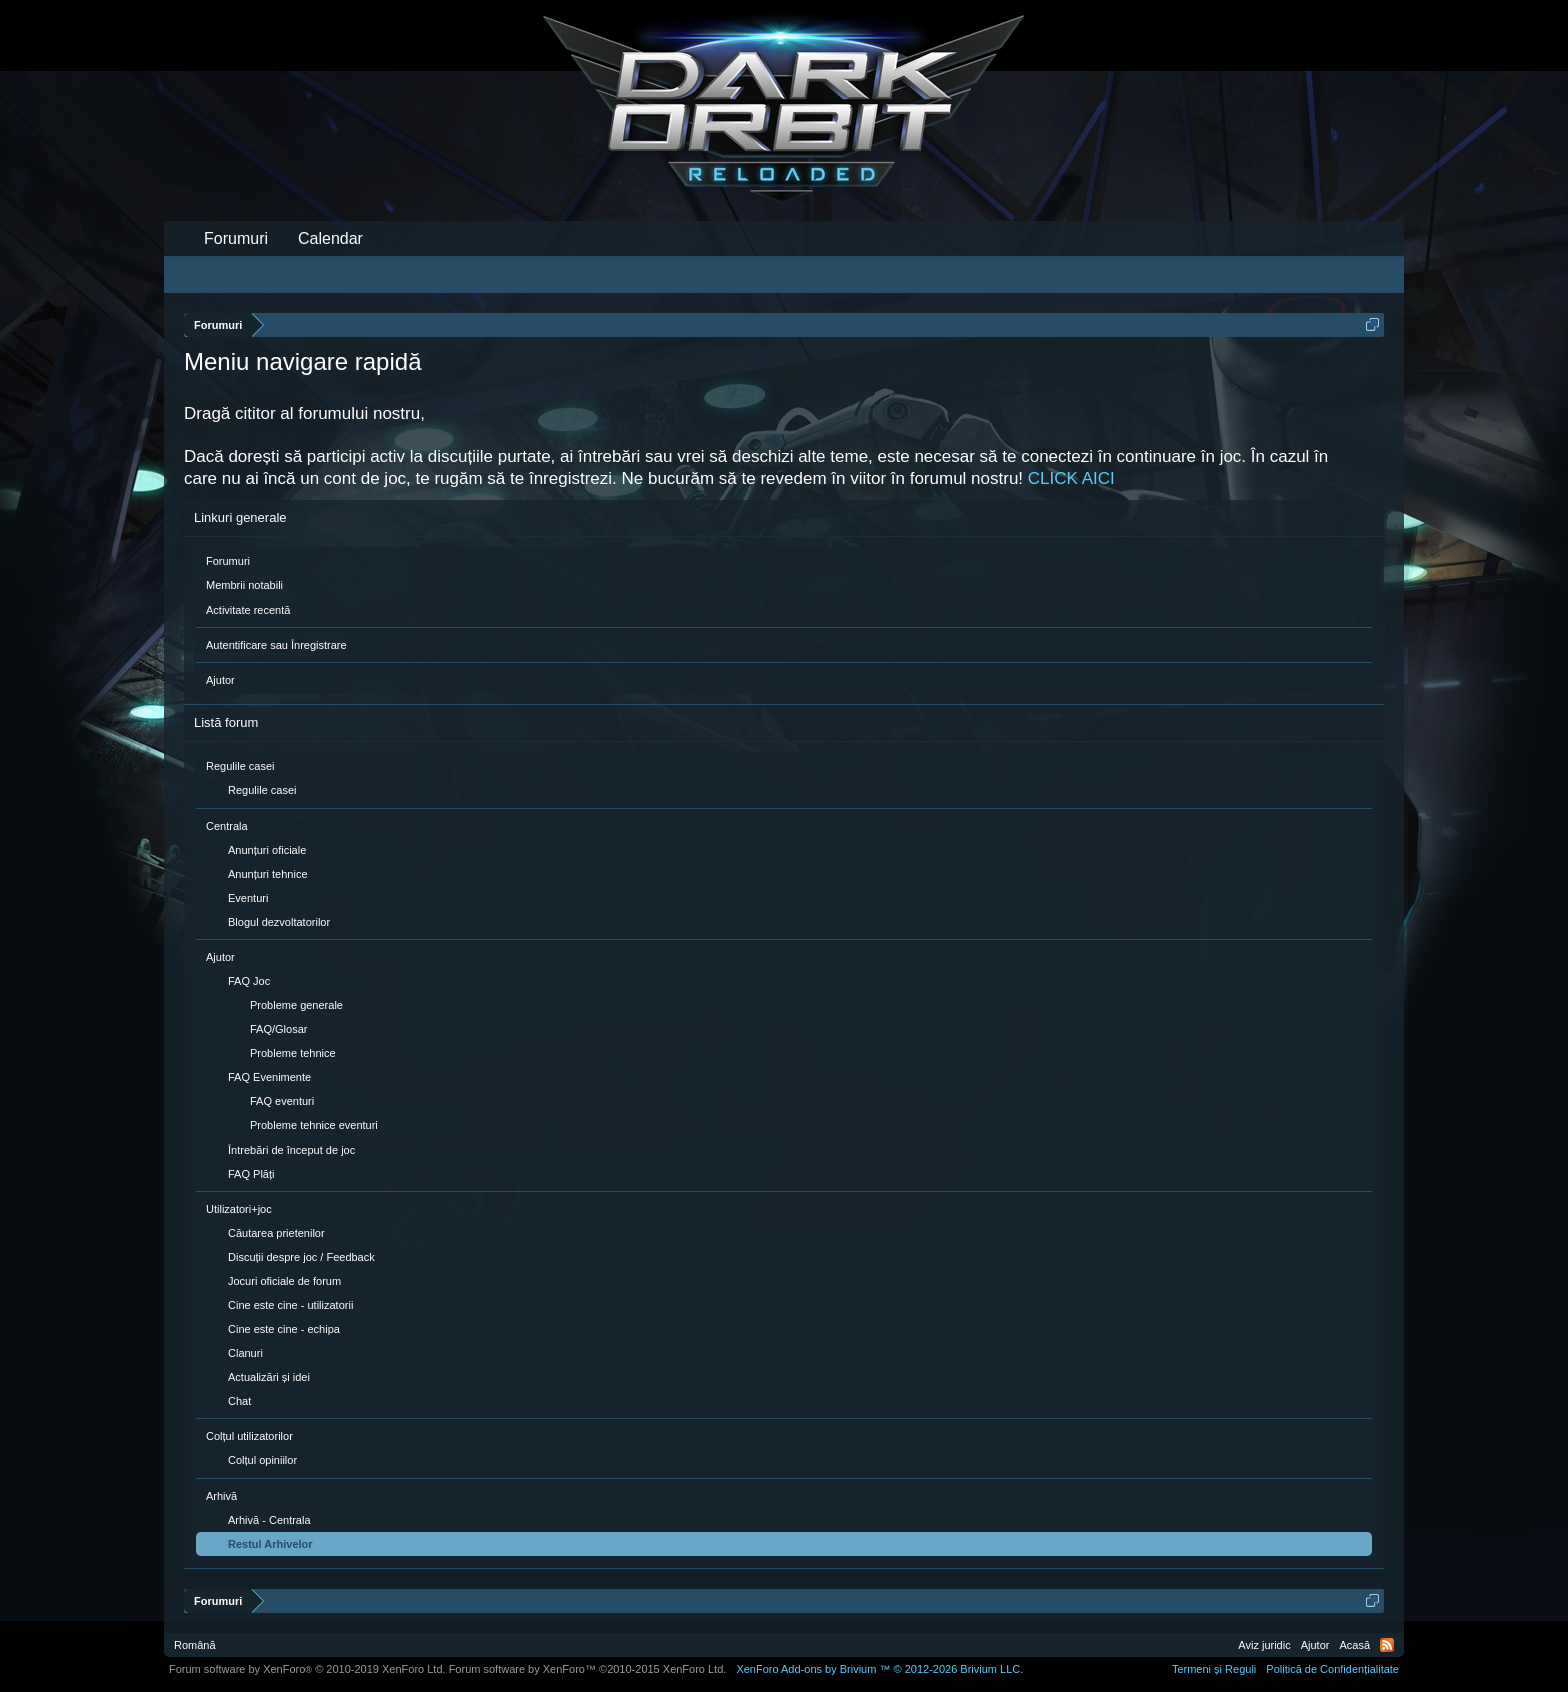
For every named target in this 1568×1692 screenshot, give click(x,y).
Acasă (1354, 1645)
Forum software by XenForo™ (588, 1669)
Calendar (330, 238)
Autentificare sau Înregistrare (276, 645)
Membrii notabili (244, 585)
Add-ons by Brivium (879, 1669)
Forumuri (228, 561)
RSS (1387, 1645)
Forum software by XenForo (307, 1669)
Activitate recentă (248, 610)
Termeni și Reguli (1214, 1669)
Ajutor (220, 680)
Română (195, 1645)
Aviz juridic (1264, 1645)
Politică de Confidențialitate (1332, 1669)
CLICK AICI (1071, 478)
